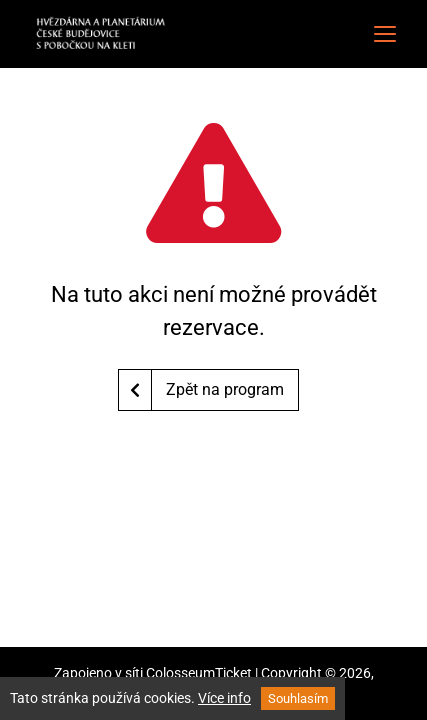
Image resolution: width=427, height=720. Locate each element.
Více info (224, 698)
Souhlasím (298, 698)
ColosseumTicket (199, 673)
